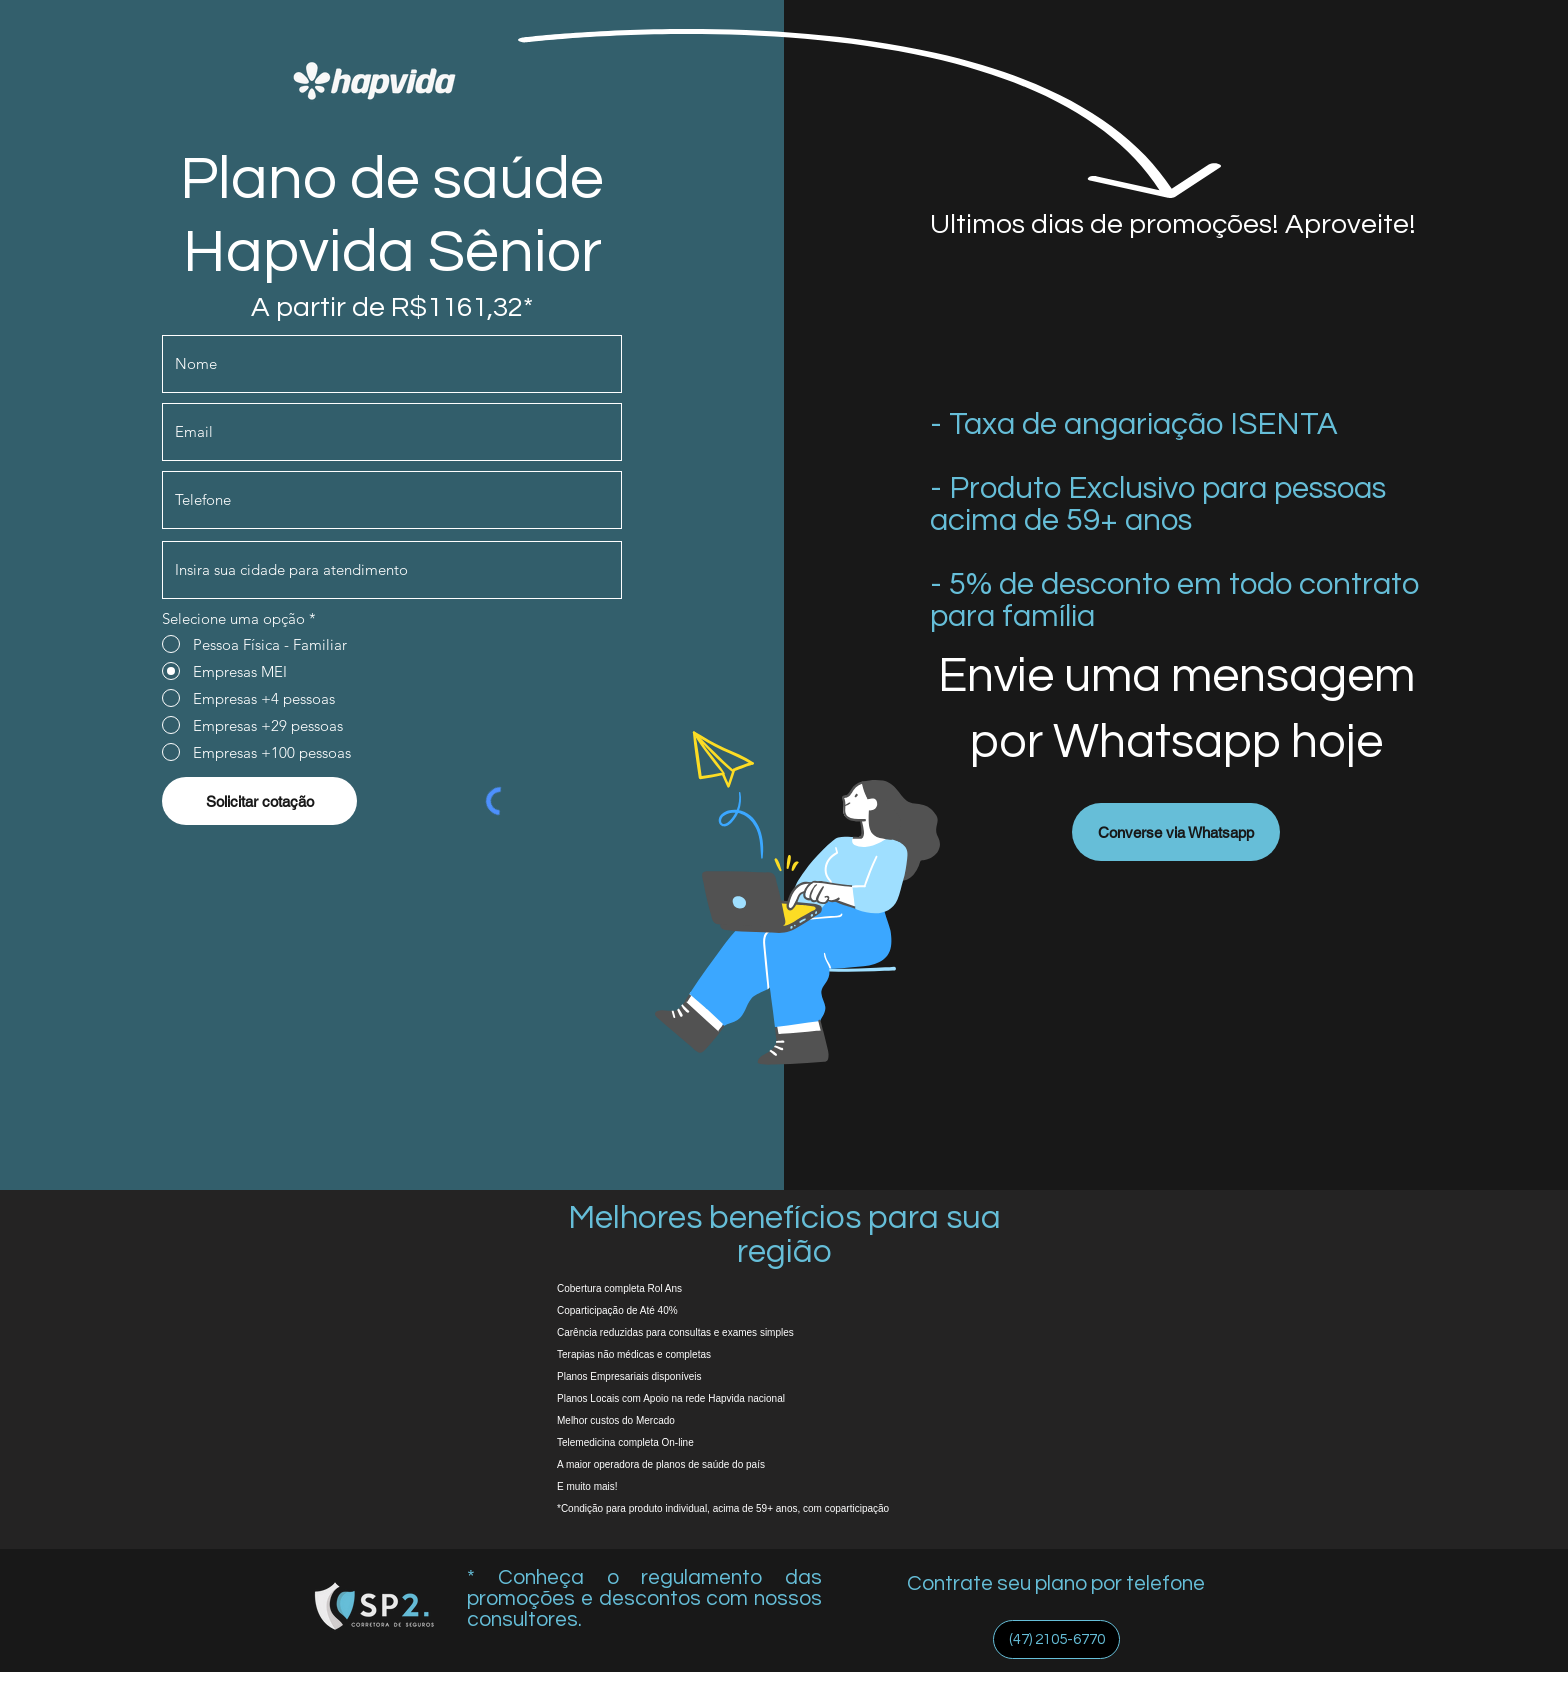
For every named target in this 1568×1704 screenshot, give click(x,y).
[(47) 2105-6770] (1056, 1639)
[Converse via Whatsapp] (1176, 832)
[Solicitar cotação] (259, 801)
